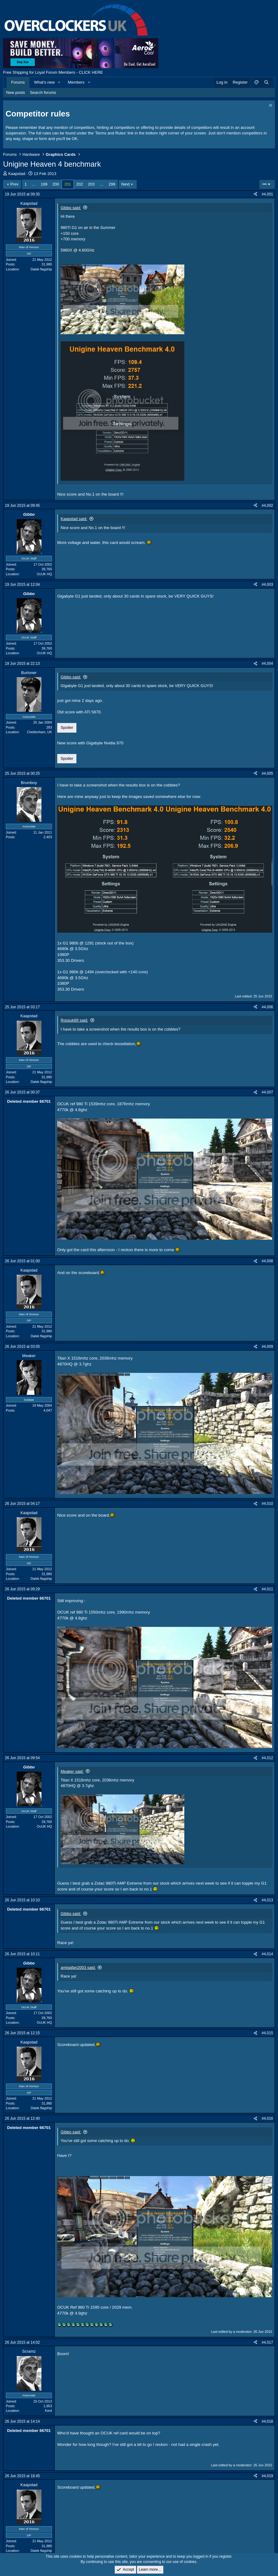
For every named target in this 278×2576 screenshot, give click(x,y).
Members (76, 82)
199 (44, 184)
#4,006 (267, 1007)
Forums (18, 82)
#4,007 (267, 1092)
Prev (14, 184)
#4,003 (267, 584)
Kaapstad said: (74, 518)
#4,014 (267, 1954)
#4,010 (267, 1503)
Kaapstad (16, 173)
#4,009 (267, 1346)
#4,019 (267, 2476)
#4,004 (267, 663)
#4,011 (267, 1589)
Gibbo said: (71, 207)
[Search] (266, 82)
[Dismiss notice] (269, 106)
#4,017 (267, 2342)
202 (79, 184)
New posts (15, 92)
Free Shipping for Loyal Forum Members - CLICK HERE (53, 72)
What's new (44, 82)
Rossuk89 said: (74, 1020)
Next (125, 184)
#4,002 (267, 505)
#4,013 (267, 1900)
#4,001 (267, 194)
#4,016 (267, 2118)
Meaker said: (72, 1771)
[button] (59, 82)
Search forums (43, 92)
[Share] (255, 194)
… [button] (34, 184)
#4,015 (267, 2033)
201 (67, 184)
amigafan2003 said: (78, 1967)
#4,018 (267, 2421)
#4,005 (267, 773)
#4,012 (267, 1758)
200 (55, 184)
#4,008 (267, 1261)
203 (91, 184)
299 (112, 184)
